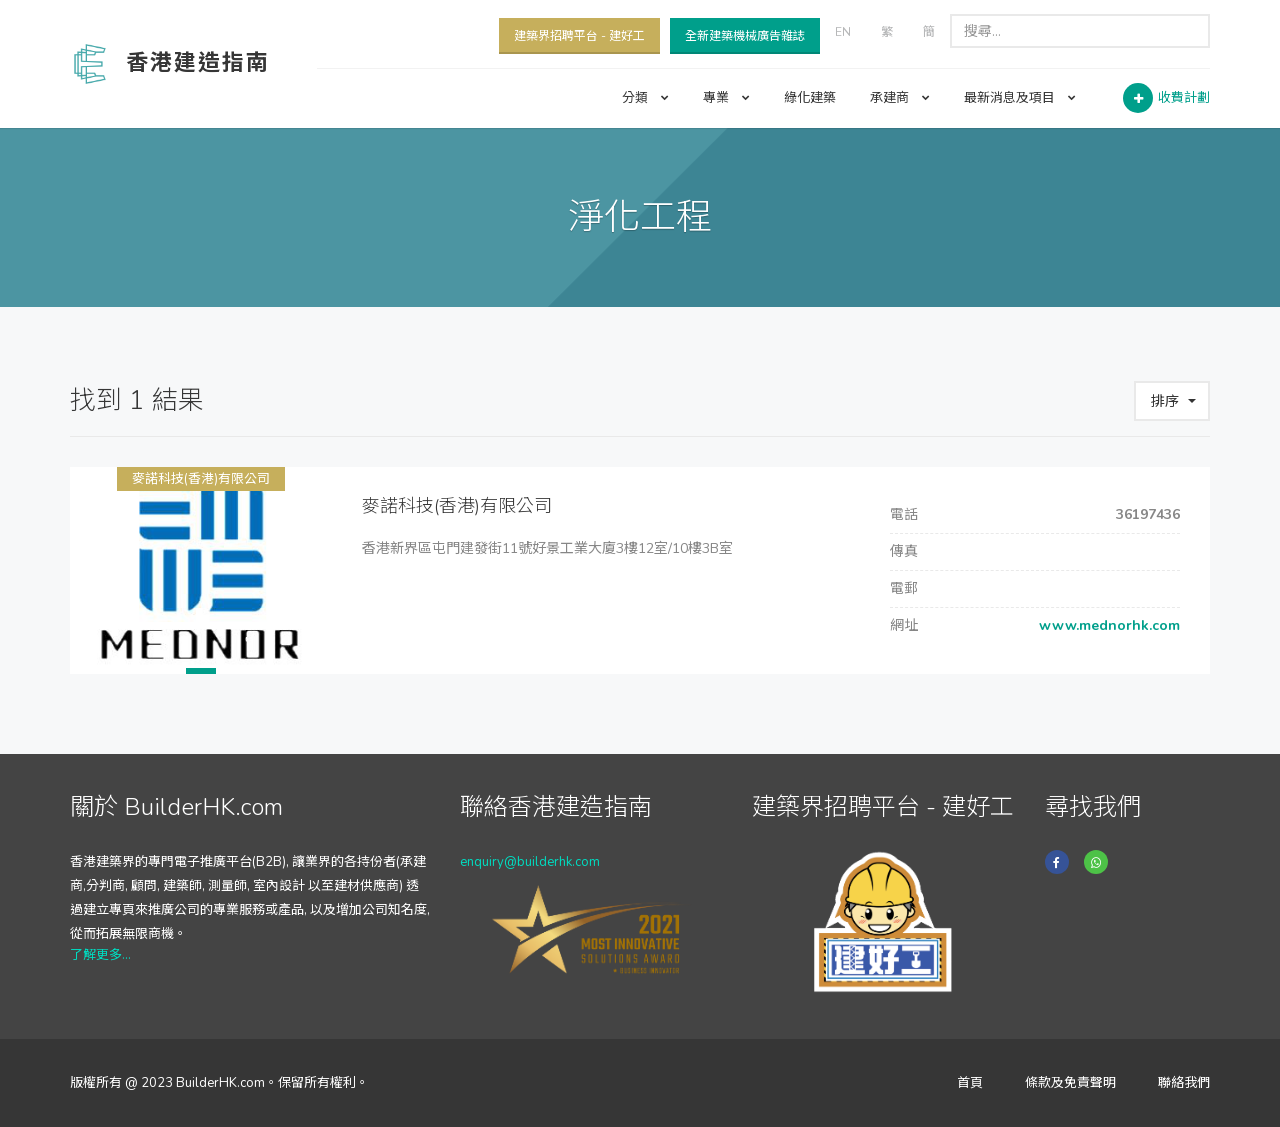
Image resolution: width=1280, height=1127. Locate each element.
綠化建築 (810, 98)
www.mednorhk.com (1107, 625)
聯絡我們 (1184, 1083)
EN (843, 32)
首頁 (970, 1083)
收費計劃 (1184, 98)
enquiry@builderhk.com (530, 862)
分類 (645, 98)
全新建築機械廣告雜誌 (745, 36)
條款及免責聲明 (1070, 1083)
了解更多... (100, 955)
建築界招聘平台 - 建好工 (579, 36)
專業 (726, 98)
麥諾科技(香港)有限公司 (201, 479)
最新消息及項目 (1020, 98)
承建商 (900, 98)
